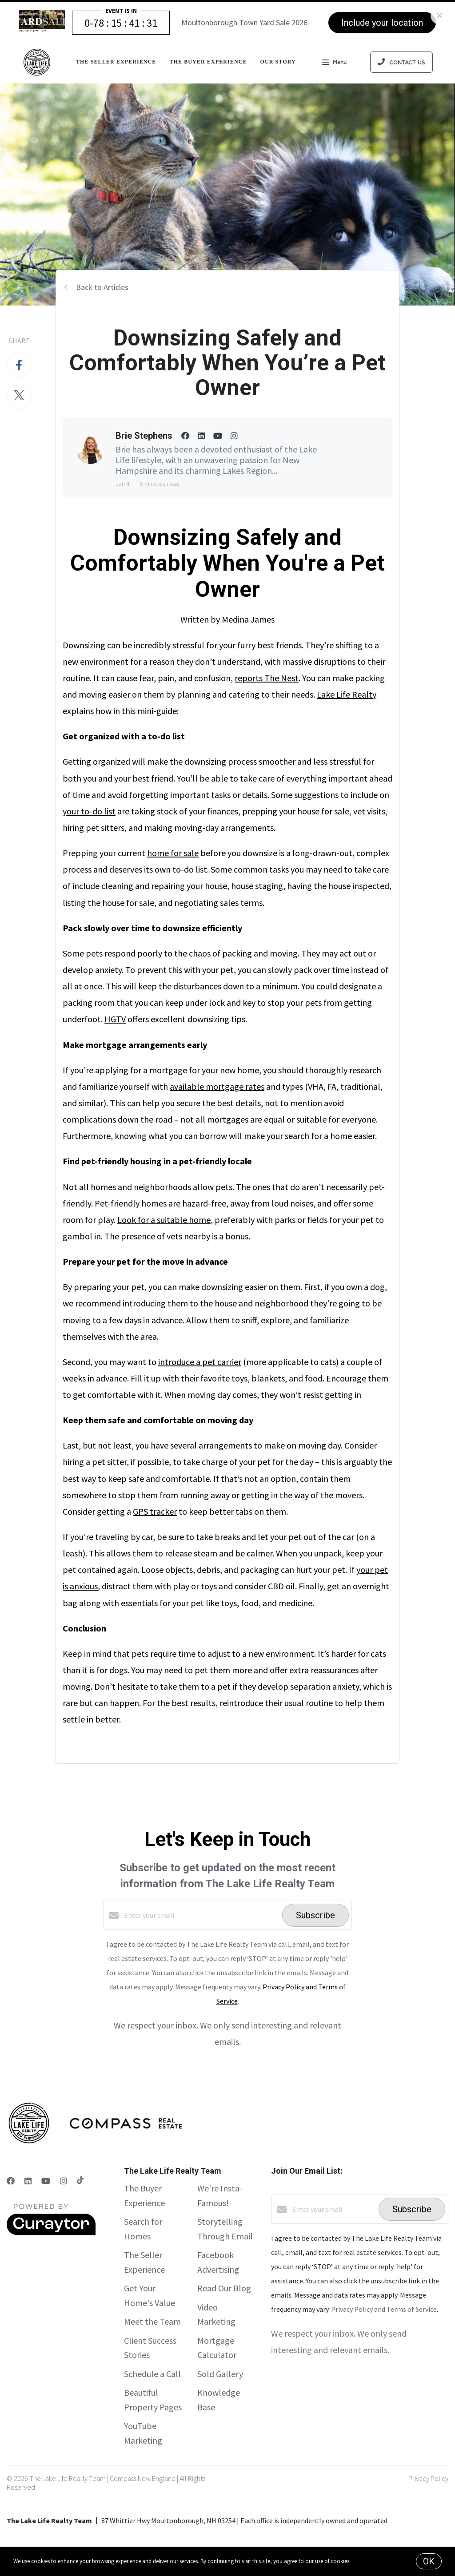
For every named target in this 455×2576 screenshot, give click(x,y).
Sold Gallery (220, 2373)
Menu (334, 63)
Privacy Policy (428, 2478)
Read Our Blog (224, 2288)
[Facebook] (11, 2181)
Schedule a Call (152, 2373)
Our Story (278, 62)
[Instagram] (63, 2181)
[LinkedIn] (28, 2181)
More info (363, 2561)
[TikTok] (80, 2181)
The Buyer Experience (208, 62)
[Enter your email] (201, 1915)
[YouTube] (45, 2181)
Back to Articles (102, 287)
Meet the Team (152, 2321)
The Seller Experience (116, 62)
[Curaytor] (51, 2232)
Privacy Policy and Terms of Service (384, 2309)
